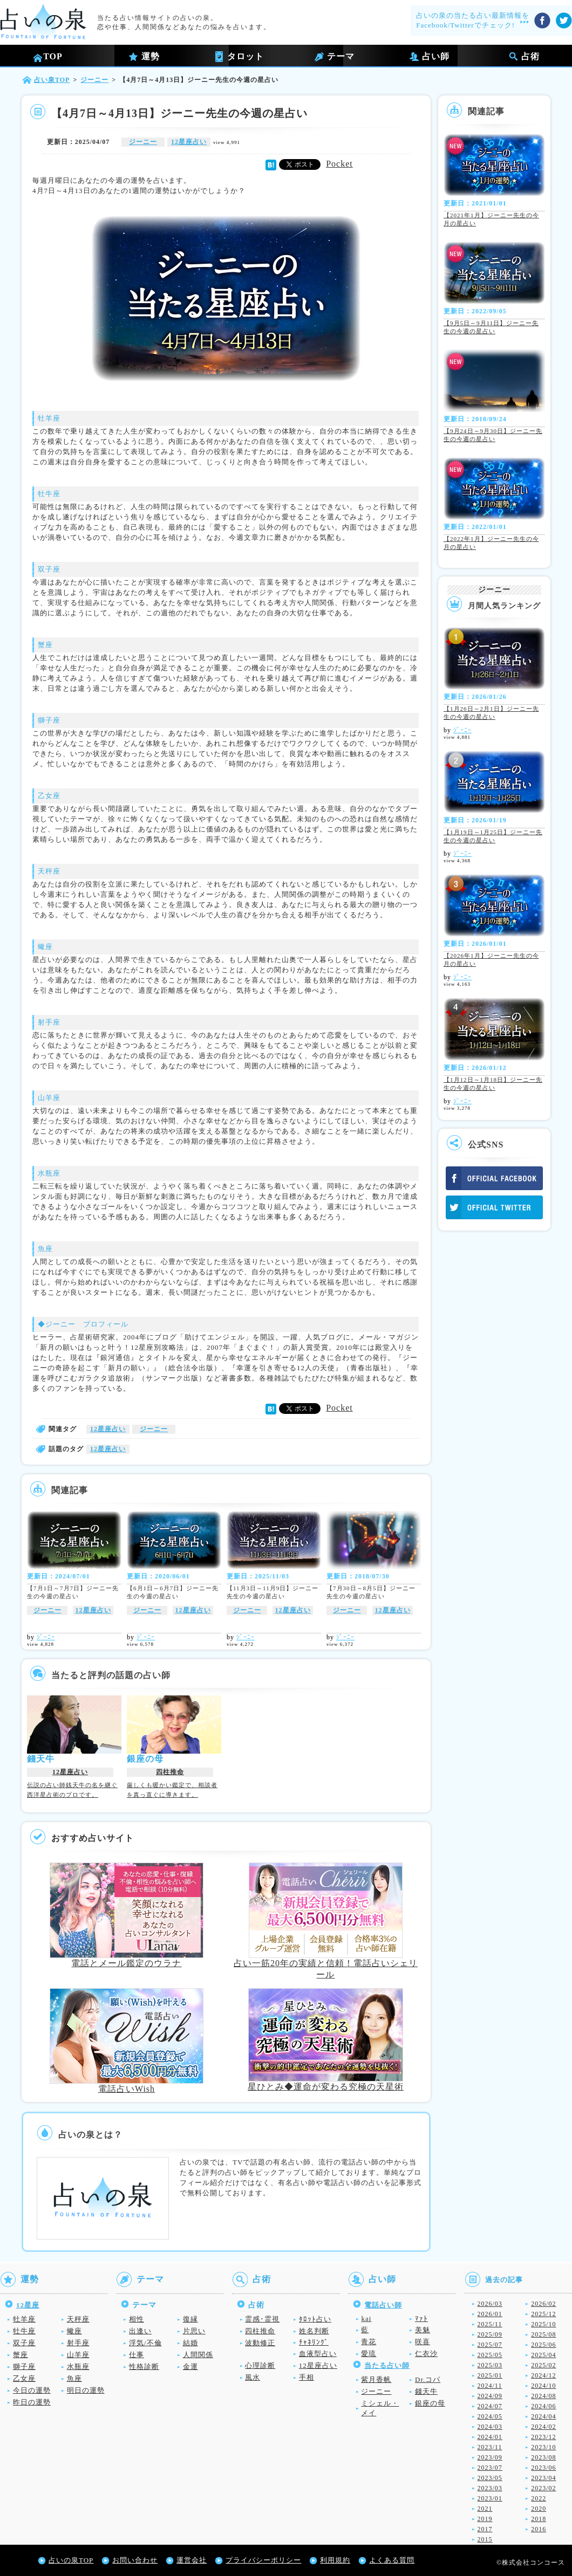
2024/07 (490, 2406)
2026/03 (490, 2303)
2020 (538, 2508)
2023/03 (490, 2488)
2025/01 (490, 2375)
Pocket (339, 163)
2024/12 (543, 2375)
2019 (485, 2519)
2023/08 (543, 2457)
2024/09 (490, 2396)
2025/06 (543, 2344)
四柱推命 (170, 1772)
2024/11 (490, 2385)
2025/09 (490, 2334)
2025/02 (543, 2365)
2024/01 (490, 2437)
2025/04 (543, 2355)
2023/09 (490, 2457)
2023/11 (490, 2447)
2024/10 (543, 2385)
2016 (538, 2529)
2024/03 (490, 2426)
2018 (538, 2519)
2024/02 (543, 2426)
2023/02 (543, 2488)
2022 (538, 2498)
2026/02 (543, 2303)
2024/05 (490, 2416)
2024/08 (543, 2396)
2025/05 (490, 2355)
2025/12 (543, 2314)
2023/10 (543, 2447)
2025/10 (543, 2324)
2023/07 (490, 2467)
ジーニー (143, 142)
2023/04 (543, 2478)
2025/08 (543, 2334)
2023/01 (490, 2498)
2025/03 (490, 2365)
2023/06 (543, 2467)
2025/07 (490, 2344)
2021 (485, 2508)
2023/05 (490, 2478)
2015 (485, 2539)
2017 (485, 2529)
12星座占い (189, 142)
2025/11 (490, 2324)
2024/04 (543, 2416)
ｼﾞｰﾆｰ (46, 1637)
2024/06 (543, 2406)
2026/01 (490, 2314)
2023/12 (543, 2437)
